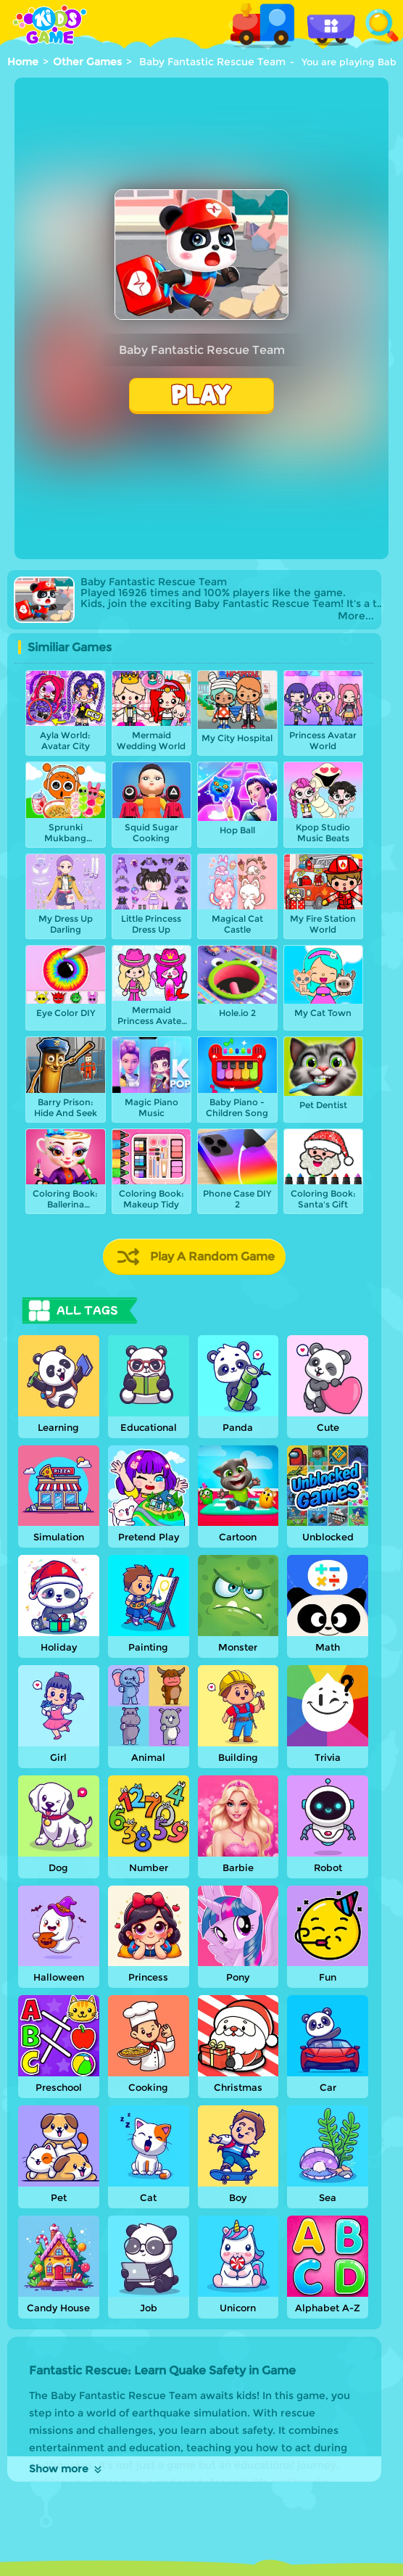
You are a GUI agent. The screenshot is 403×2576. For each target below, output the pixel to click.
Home (22, 61)
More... (356, 616)
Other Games (87, 61)
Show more (66, 2468)
